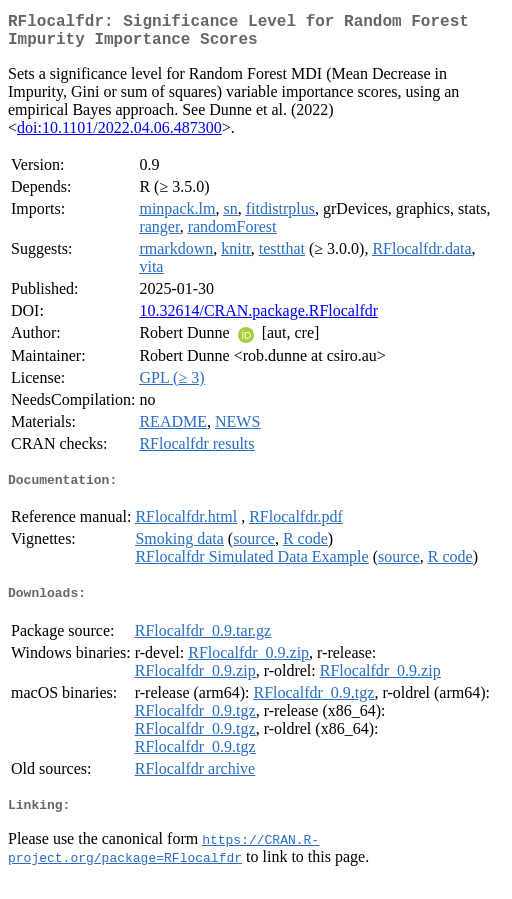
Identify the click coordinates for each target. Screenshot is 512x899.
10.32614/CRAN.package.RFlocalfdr (258, 318)
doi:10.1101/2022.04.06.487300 (119, 135)
